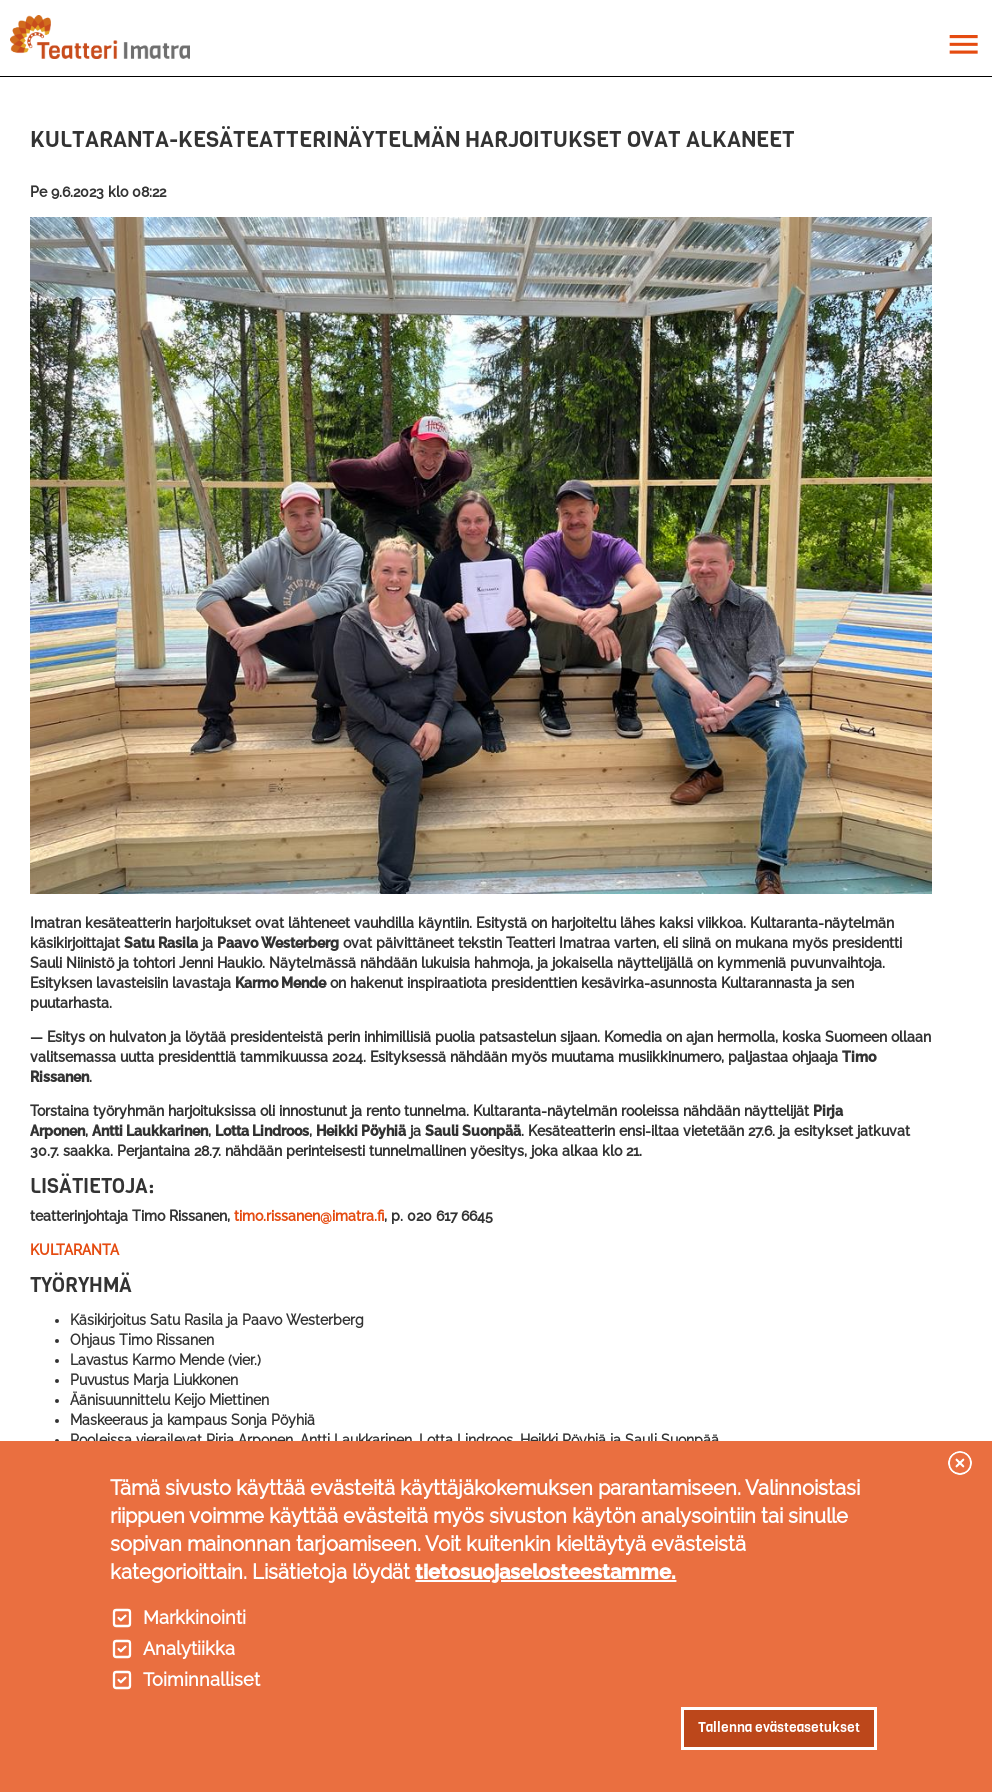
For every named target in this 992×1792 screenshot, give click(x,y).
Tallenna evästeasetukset (779, 1727)
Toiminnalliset (201, 1680)
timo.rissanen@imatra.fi (309, 1216)
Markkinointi (194, 1618)
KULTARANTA (74, 1250)
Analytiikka (189, 1649)
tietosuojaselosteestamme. (545, 1572)
